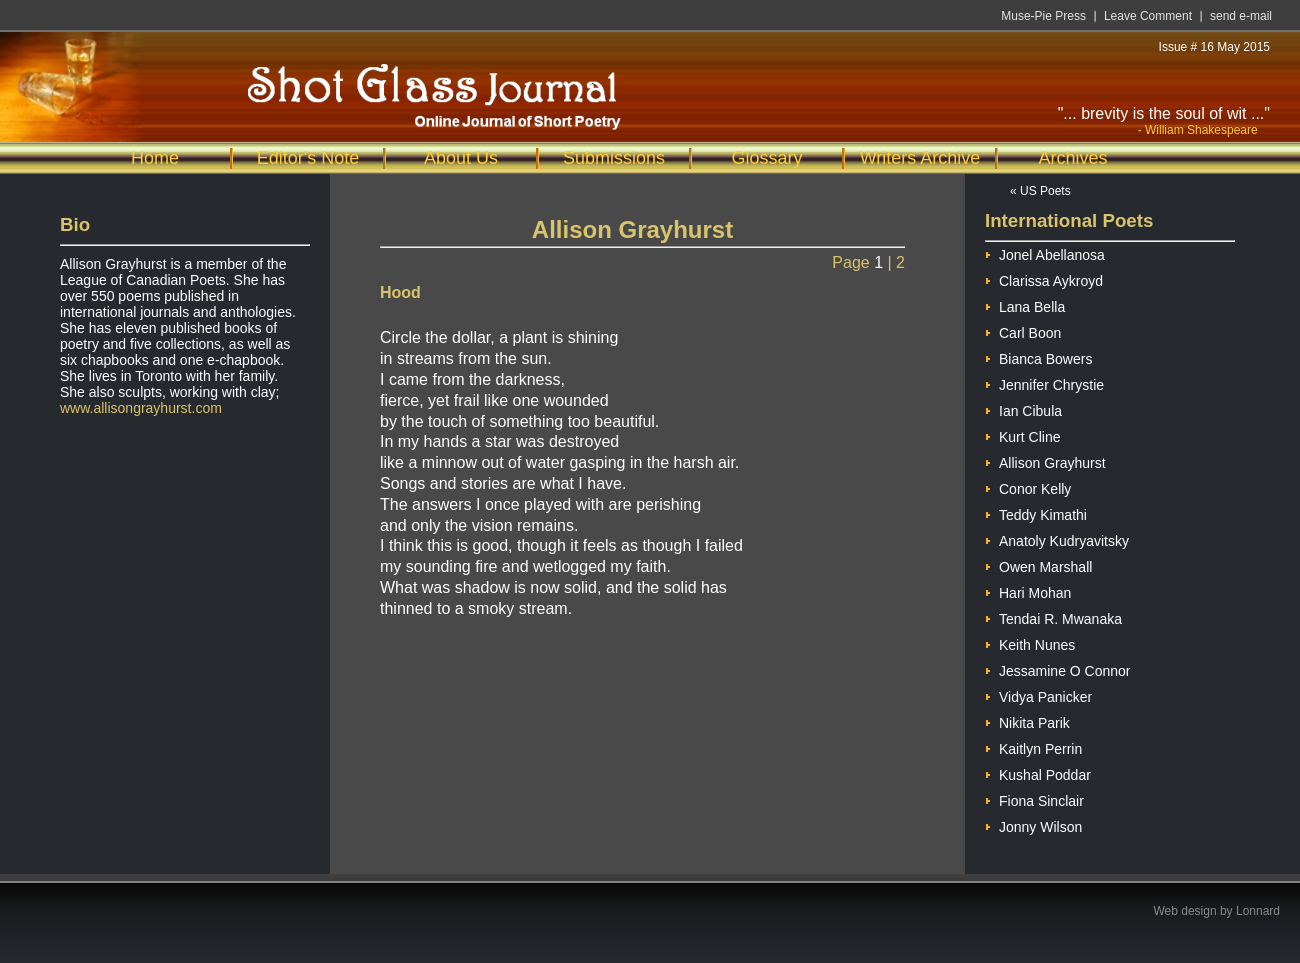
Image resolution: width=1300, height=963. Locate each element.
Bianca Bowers (1038, 356)
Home (155, 158)
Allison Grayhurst (1045, 460)
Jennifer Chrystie (1044, 382)
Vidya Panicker (1038, 694)
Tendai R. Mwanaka (1053, 616)
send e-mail (1241, 16)
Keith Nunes (1030, 642)
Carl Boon (1023, 330)
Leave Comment (1148, 16)
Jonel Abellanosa (1045, 252)
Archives (1072, 158)
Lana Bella (1025, 304)
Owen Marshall (1038, 564)
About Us (461, 158)
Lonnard (1258, 911)
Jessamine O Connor (1058, 668)
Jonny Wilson (1033, 824)
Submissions (614, 158)
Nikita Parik (1027, 720)
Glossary (766, 158)
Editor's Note (308, 158)
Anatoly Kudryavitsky (1057, 538)
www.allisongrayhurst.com (141, 408)
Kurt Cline (1022, 434)
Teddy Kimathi (1036, 512)
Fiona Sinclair (1034, 798)
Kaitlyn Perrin (1033, 746)
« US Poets (1040, 191)
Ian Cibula (1023, 408)
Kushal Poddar (1038, 772)
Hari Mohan (1028, 590)
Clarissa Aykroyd (1044, 278)
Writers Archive (920, 158)
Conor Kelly (1028, 486)
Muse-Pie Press (1043, 16)
